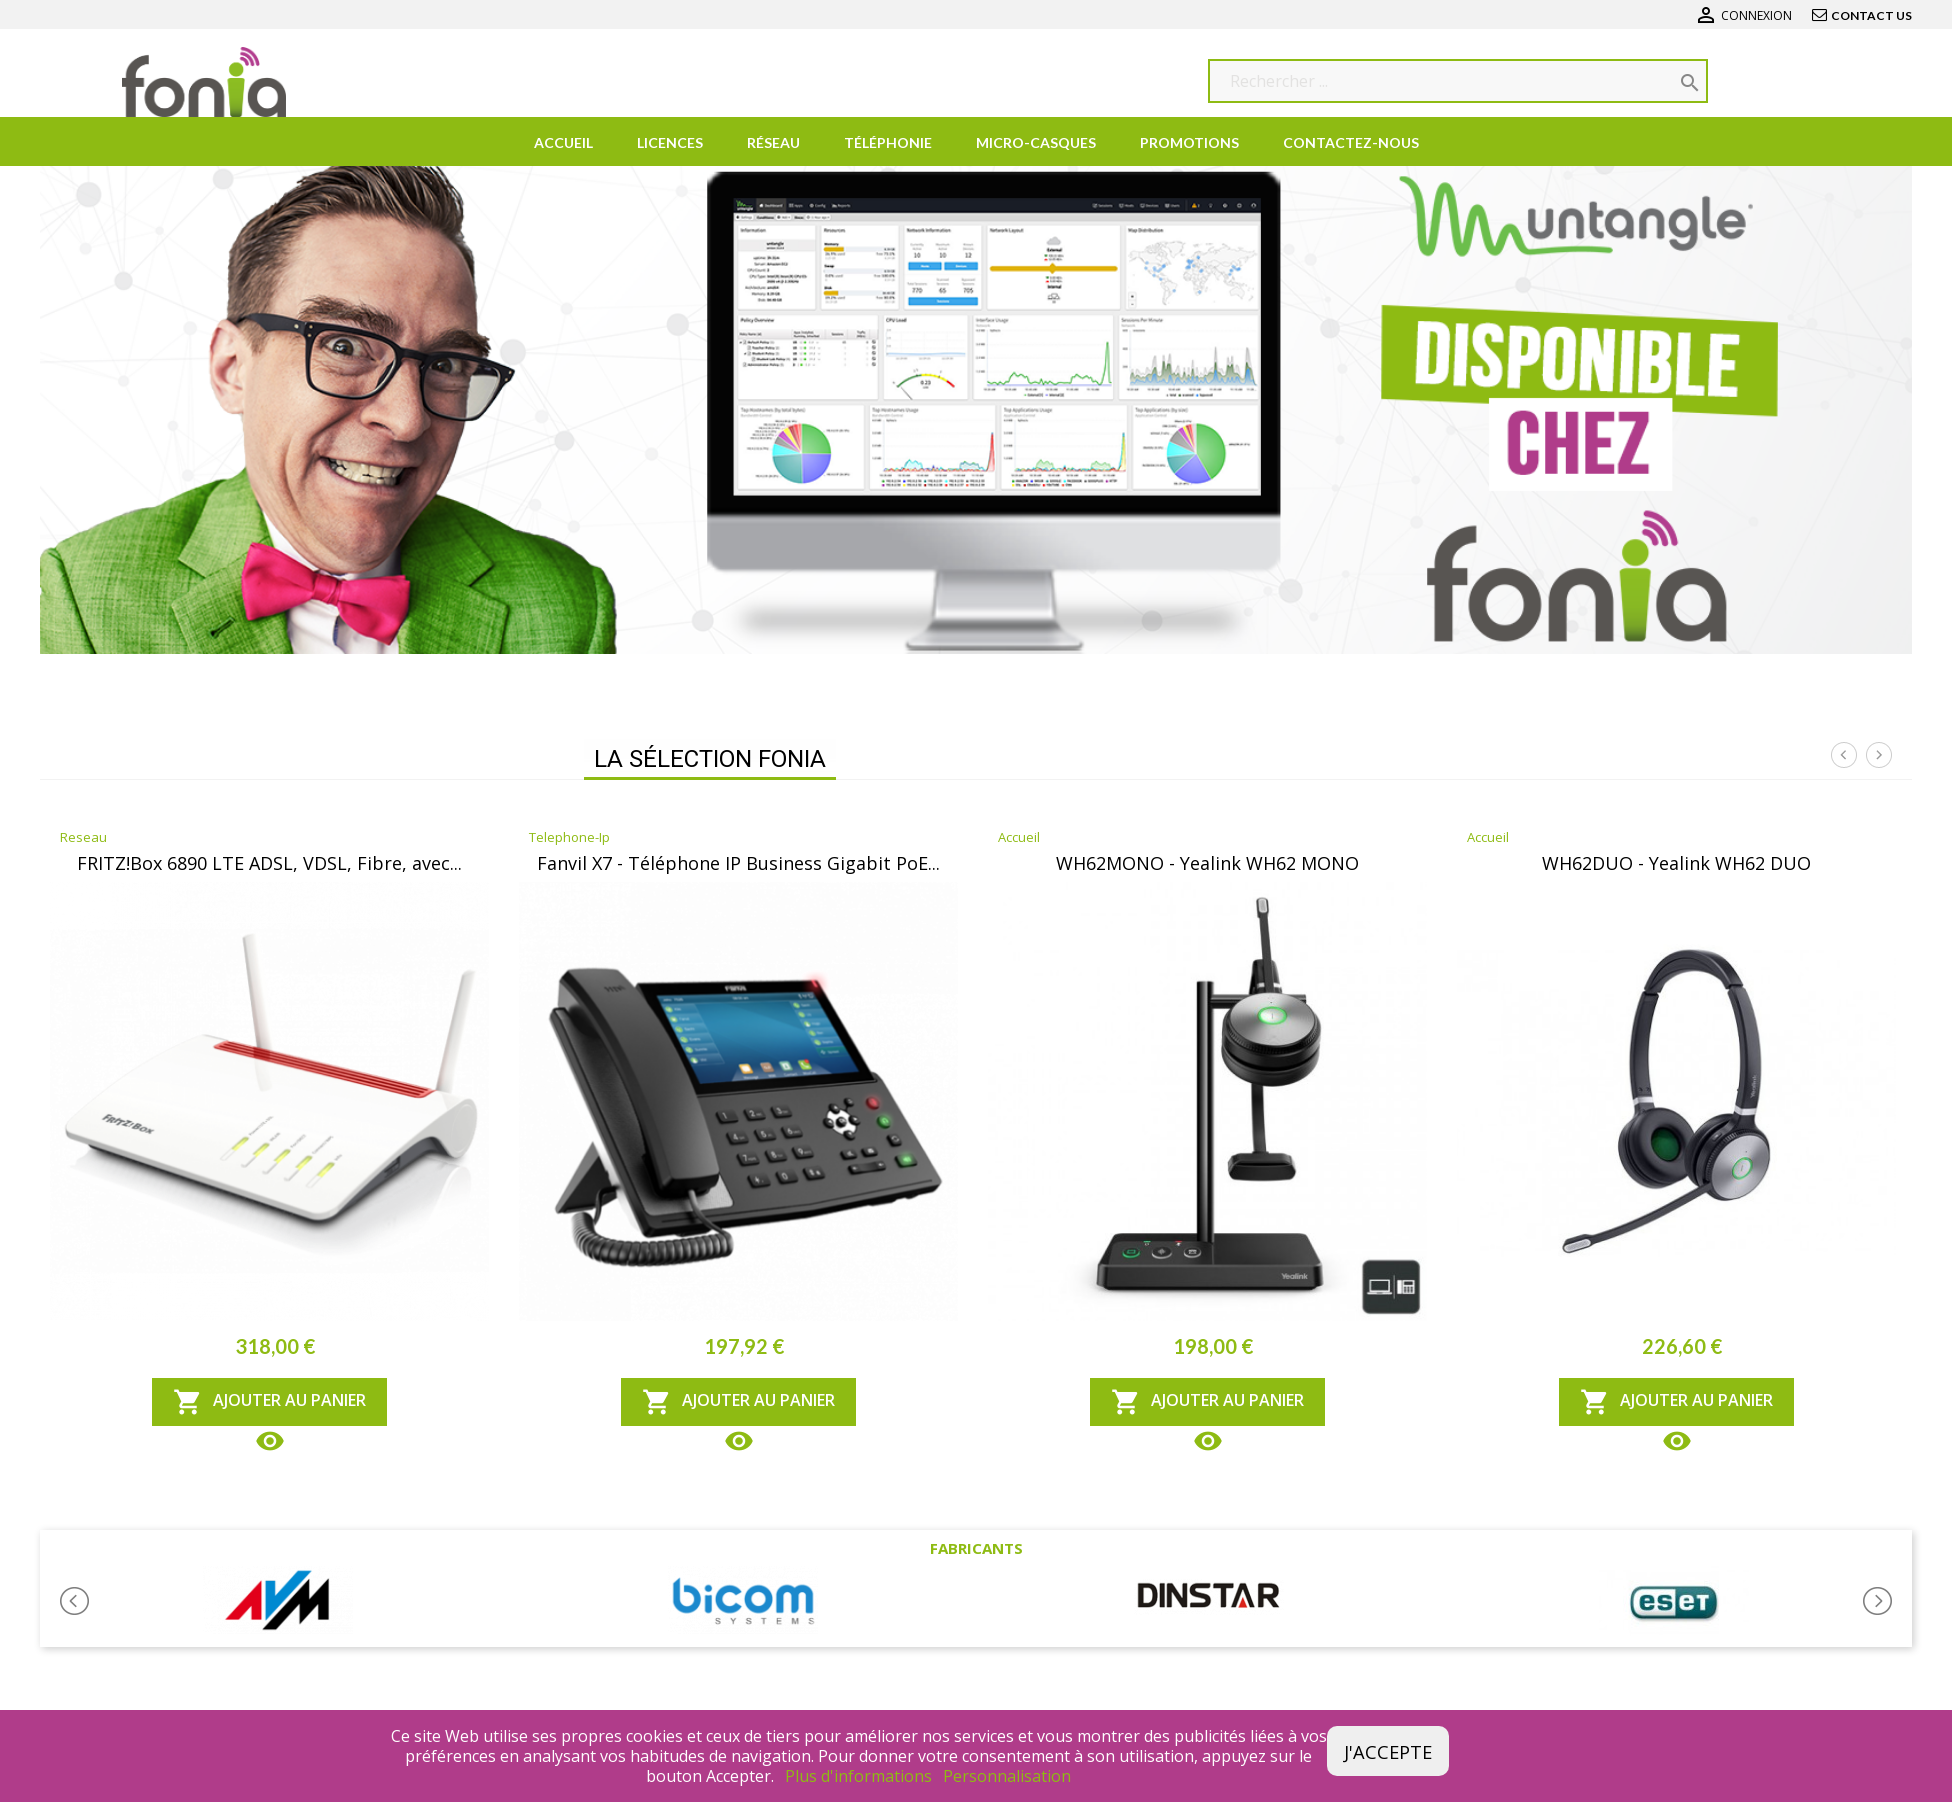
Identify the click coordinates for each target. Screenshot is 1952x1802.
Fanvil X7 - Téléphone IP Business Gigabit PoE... (738, 863)
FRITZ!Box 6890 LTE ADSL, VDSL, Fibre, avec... (269, 863)
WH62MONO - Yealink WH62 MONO (1207, 863)
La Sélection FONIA (710, 759)
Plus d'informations (860, 1776)
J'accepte (1388, 1751)
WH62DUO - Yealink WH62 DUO (1676, 863)
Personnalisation (1007, 1776)
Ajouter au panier (269, 1402)
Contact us (1871, 15)
